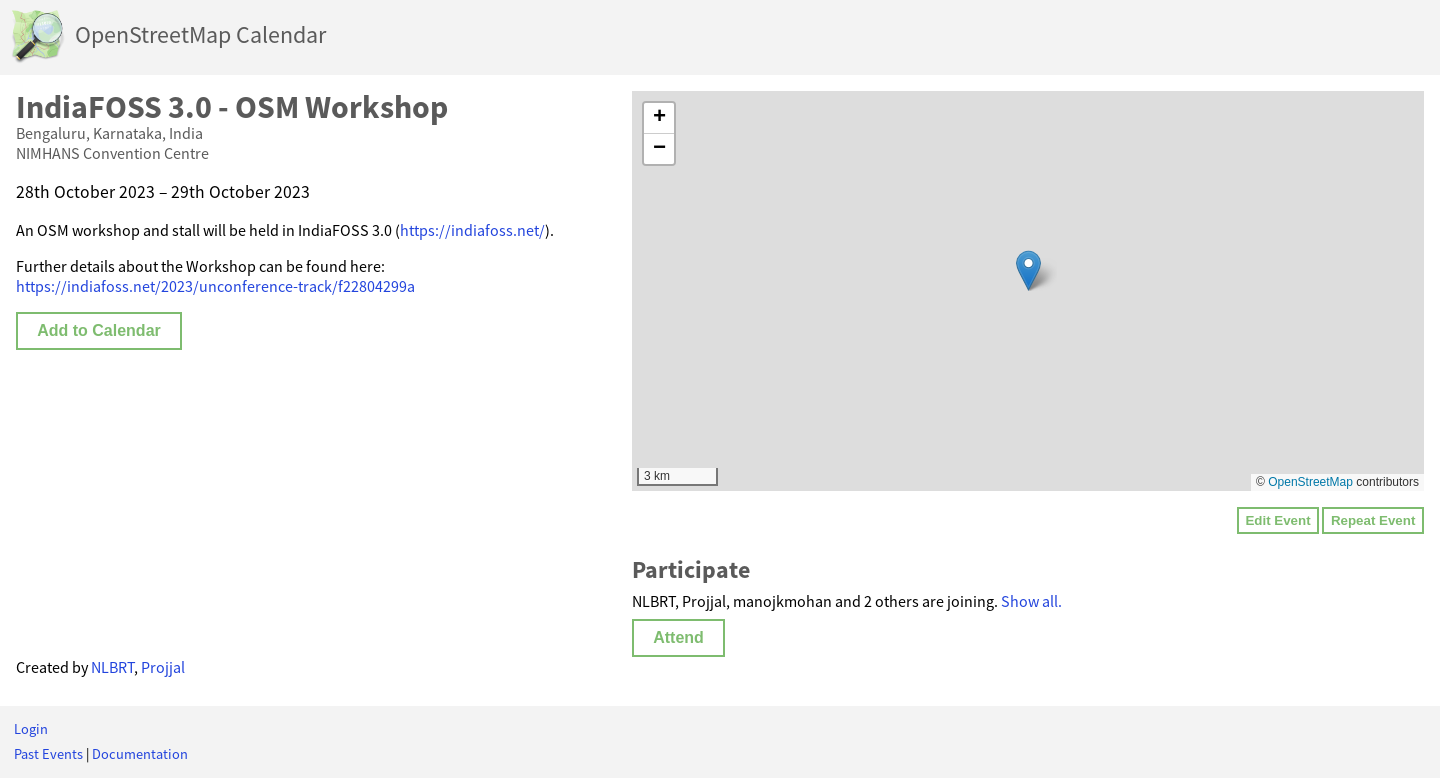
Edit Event (1277, 520)
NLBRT (112, 667)
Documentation (140, 754)
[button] (1028, 270)
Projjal (163, 667)
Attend (678, 637)
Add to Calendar (99, 330)
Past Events (48, 754)
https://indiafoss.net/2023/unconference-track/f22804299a (215, 286)
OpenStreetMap (1310, 482)
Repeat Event (1373, 520)
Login (31, 729)
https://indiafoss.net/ (472, 230)
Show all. (1031, 601)
